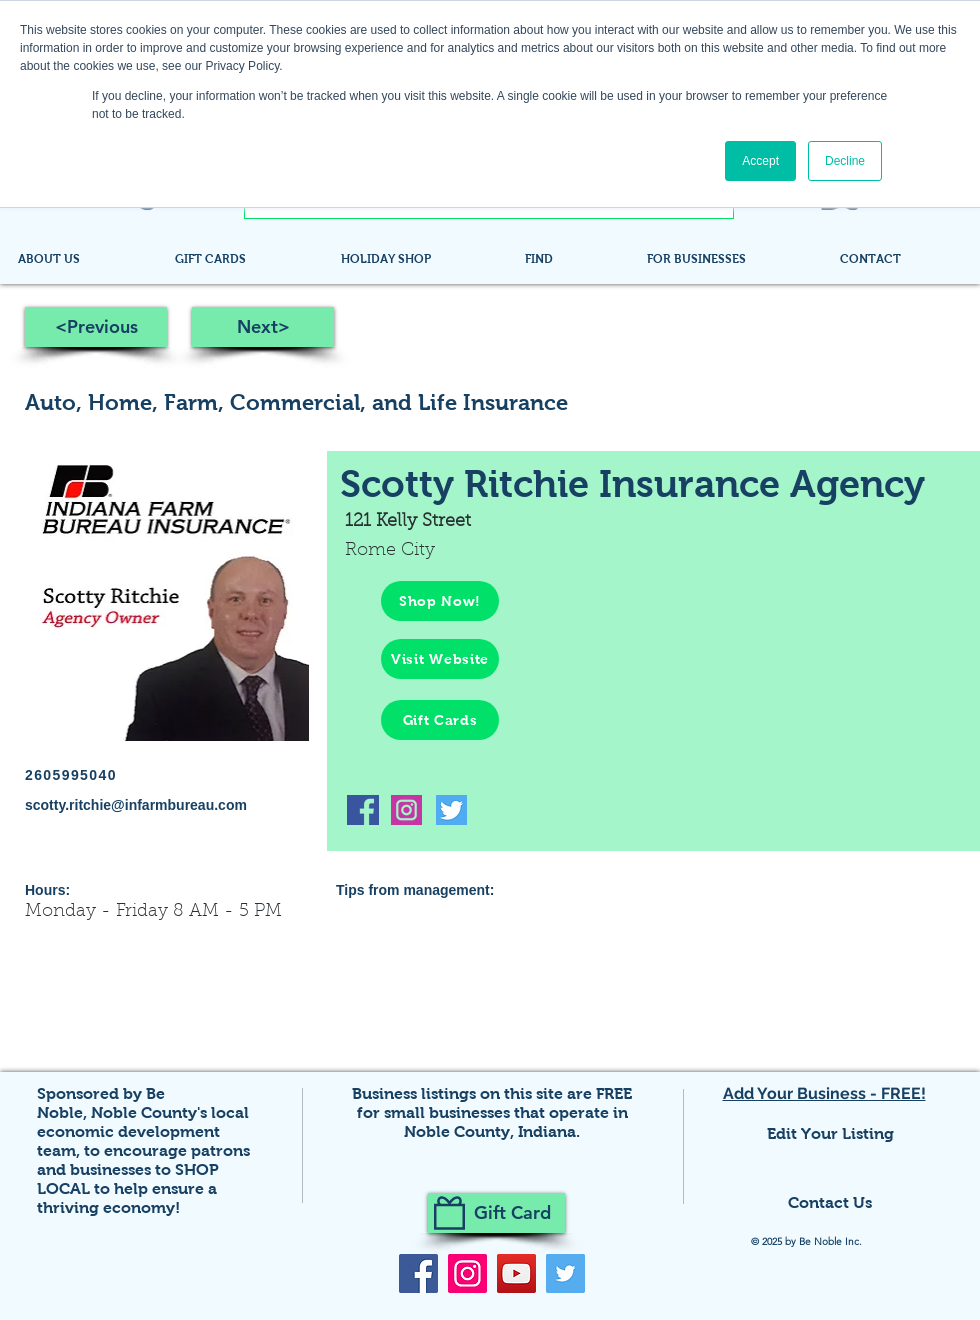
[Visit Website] (440, 659)
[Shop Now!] (440, 601)
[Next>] (263, 327)
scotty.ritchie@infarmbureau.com (136, 805)
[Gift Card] (496, 1213)
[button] (571, 259)
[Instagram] (467, 1273)
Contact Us (830, 1202)
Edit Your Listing (830, 1133)
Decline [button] (845, 161)
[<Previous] (96, 327)
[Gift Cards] (440, 720)
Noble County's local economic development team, (143, 1131)
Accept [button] (760, 161)
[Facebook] (418, 1273)
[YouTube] (516, 1273)
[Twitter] (565, 1273)
